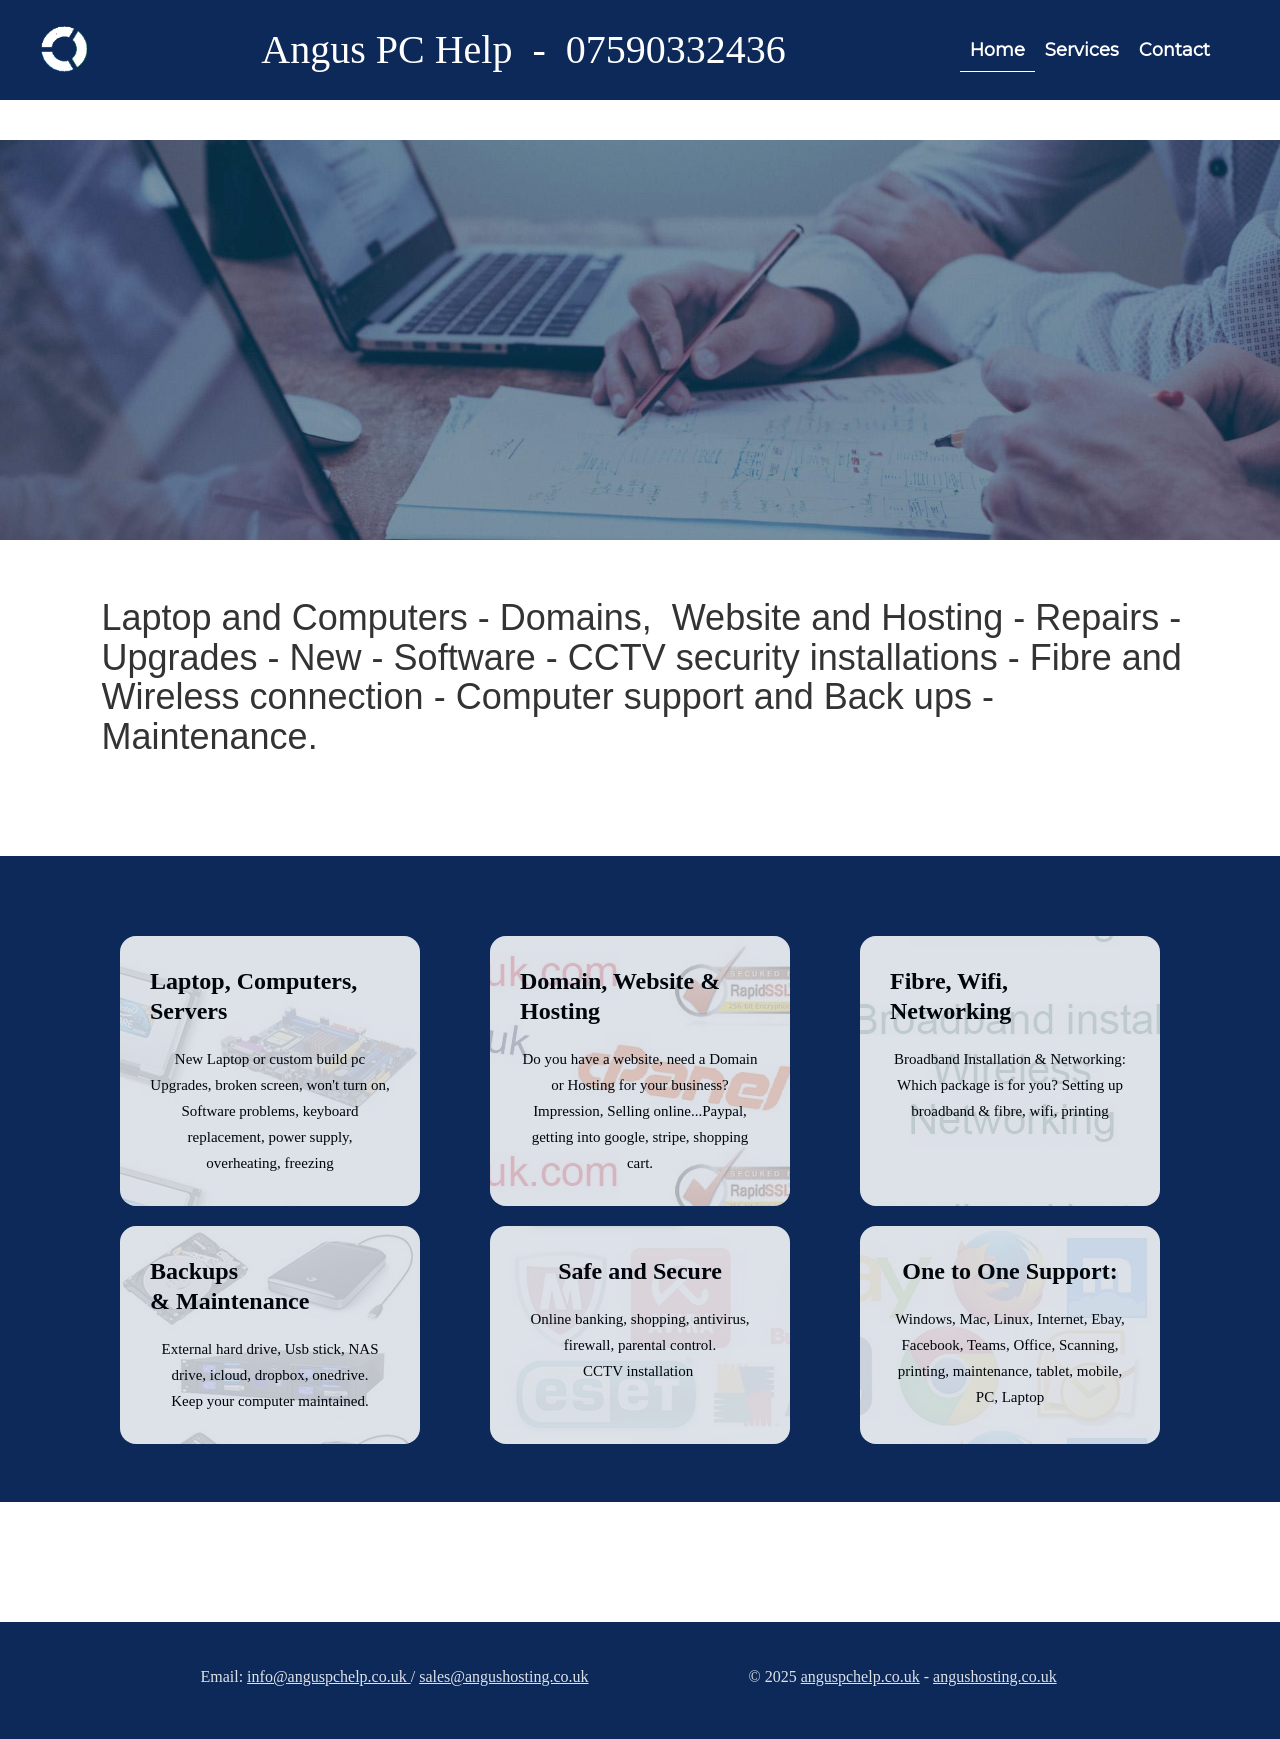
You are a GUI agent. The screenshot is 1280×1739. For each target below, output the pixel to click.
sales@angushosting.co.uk (503, 1676)
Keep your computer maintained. (269, 1401)
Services (1082, 50)
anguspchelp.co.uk (860, 1676)
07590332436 (676, 49)
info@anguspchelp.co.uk (329, 1676)
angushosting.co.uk (995, 1676)
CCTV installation (640, 1371)
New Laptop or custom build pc (270, 1059)
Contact (1174, 50)
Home (997, 50)
